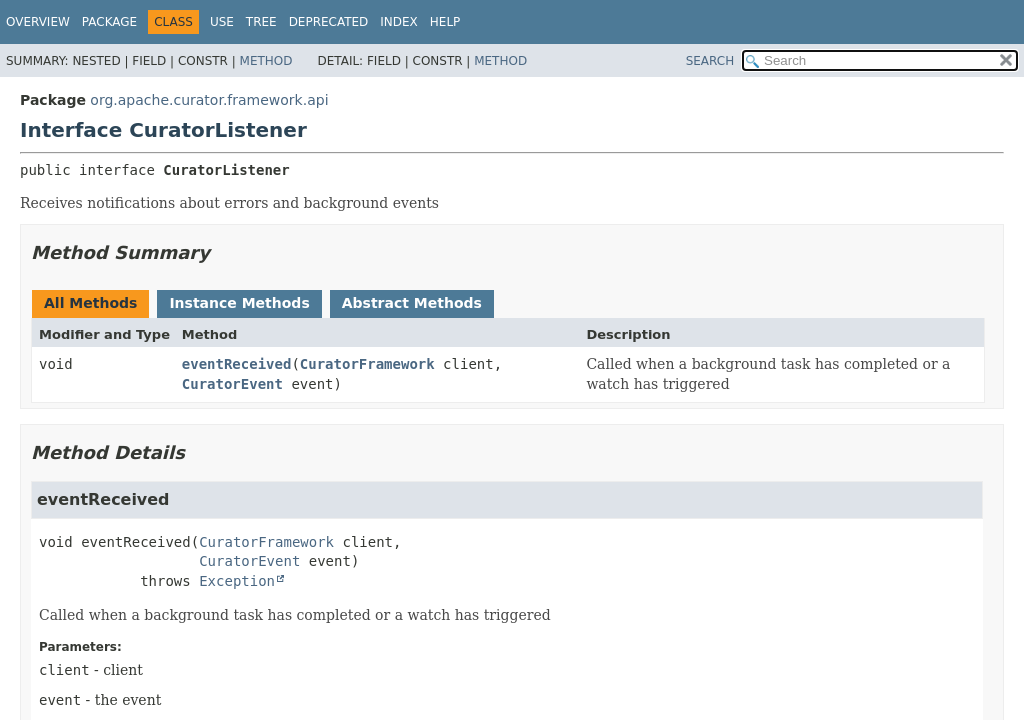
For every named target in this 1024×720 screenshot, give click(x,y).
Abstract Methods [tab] (412, 303)
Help (445, 22)
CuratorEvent (232, 384)
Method (266, 61)
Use (222, 22)
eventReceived (237, 364)
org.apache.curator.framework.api (209, 100)
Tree (261, 22)
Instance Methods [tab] (239, 303)
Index (399, 22)
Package (109, 22)
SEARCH (710, 61)
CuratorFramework (367, 364)
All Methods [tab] (90, 303)
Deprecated (329, 22)
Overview (38, 22)
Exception (237, 581)
